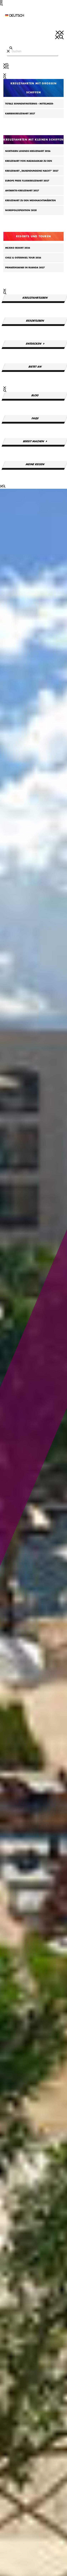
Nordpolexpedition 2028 (21, 210)
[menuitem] (25, 15)
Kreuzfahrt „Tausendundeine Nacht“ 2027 (31, 171)
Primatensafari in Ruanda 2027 (25, 268)
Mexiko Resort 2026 (17, 248)
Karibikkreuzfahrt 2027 (20, 114)
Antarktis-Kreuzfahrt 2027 (22, 191)
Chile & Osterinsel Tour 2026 (23, 258)
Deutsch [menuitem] (16, 15)
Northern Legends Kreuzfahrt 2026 (27, 151)
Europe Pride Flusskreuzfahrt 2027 (27, 181)
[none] (25, 15)
